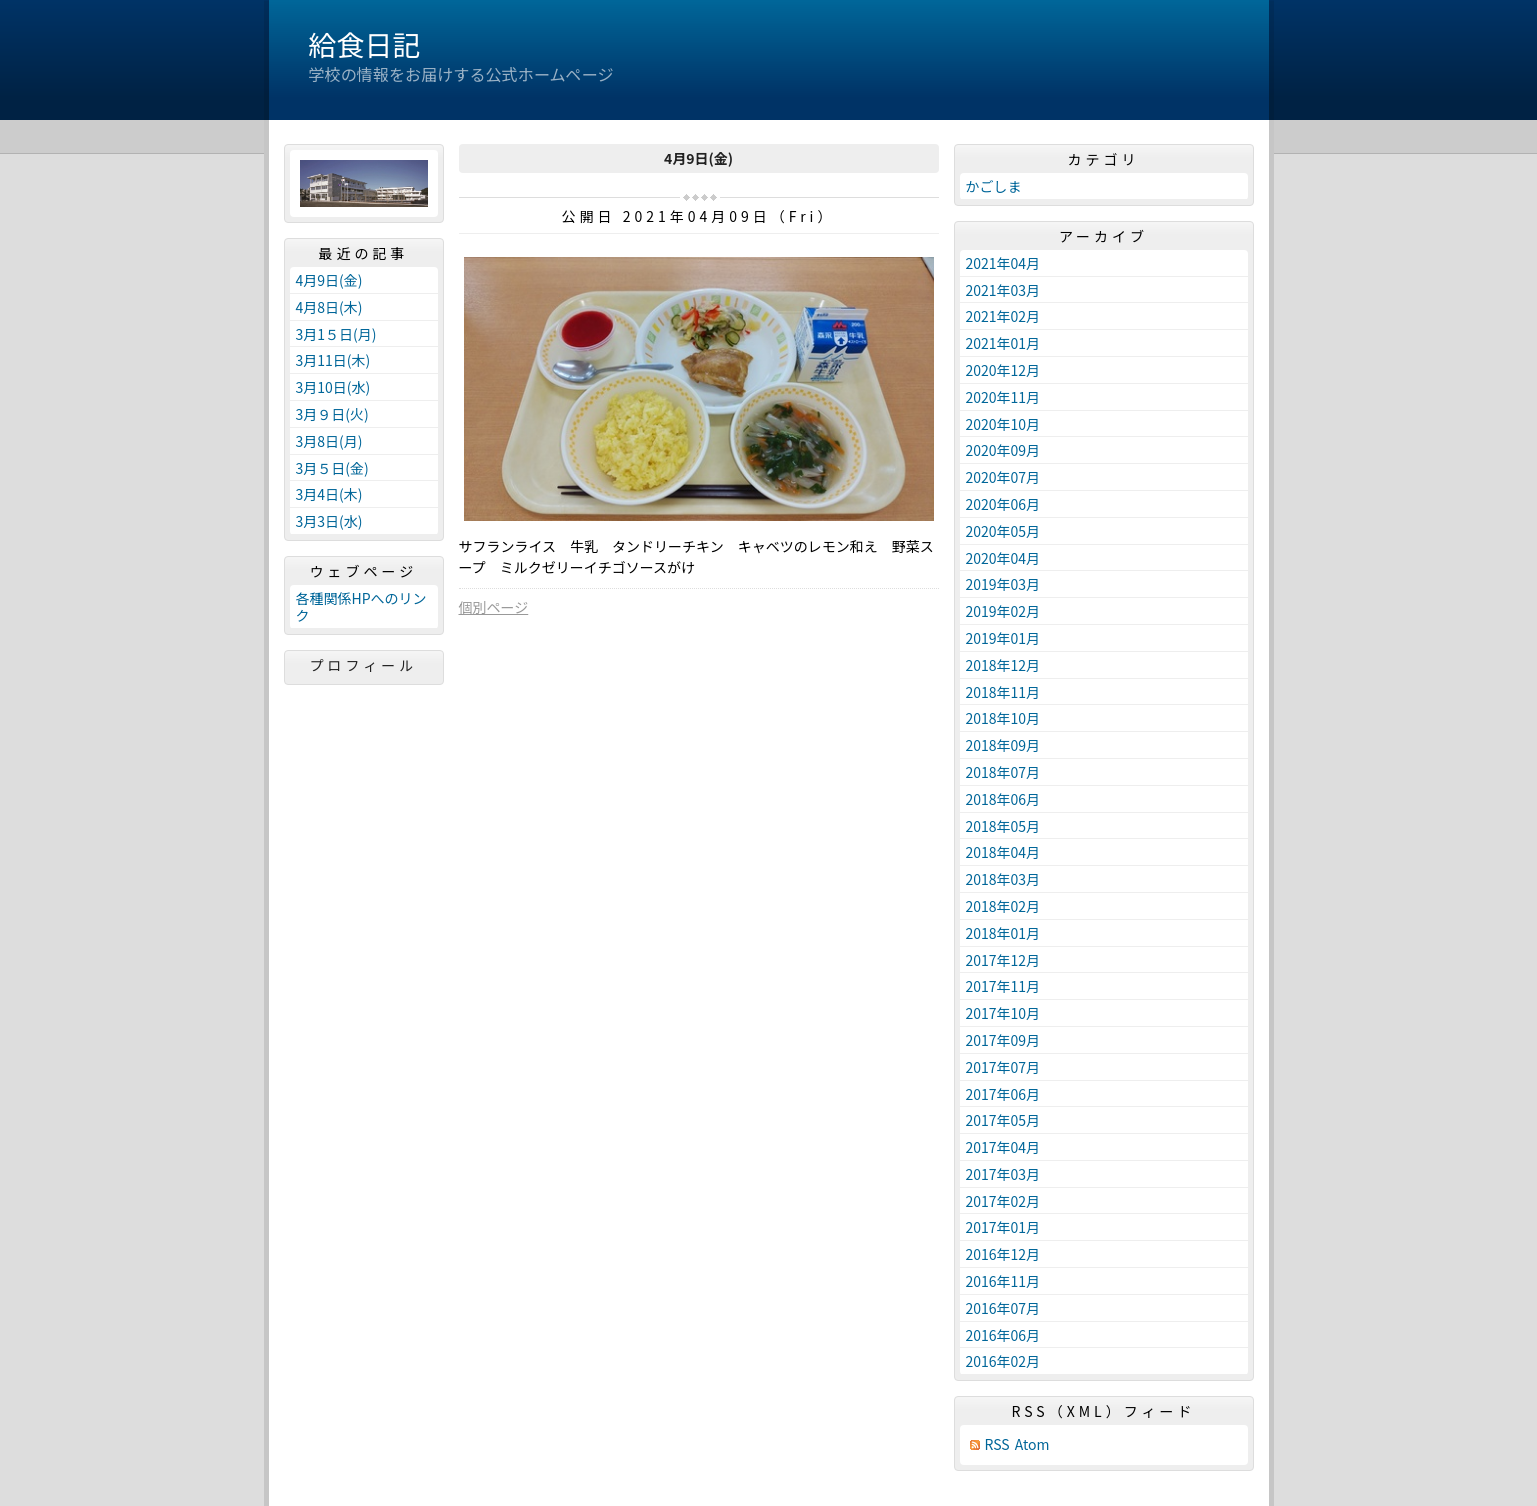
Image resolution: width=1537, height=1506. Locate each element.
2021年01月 (1003, 343)
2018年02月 (1003, 906)
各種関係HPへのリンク (361, 606)
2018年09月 (1003, 745)
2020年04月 (1003, 558)
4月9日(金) (329, 280)
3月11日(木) (333, 360)
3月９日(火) (332, 414)
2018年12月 (1003, 665)
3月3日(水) (329, 521)
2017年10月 (1003, 1013)
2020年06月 (1003, 504)
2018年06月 (1003, 799)
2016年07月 (1003, 1308)
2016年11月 (1003, 1281)
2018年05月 (1003, 826)
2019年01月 (1003, 638)
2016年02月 (1003, 1361)
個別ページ (494, 607)
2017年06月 (1003, 1094)
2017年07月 (1003, 1067)
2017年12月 (1003, 960)
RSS (997, 1444)
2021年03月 (1003, 290)
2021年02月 (1003, 316)
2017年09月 (1003, 1040)
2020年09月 (1003, 450)
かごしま (994, 186)
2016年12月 (1003, 1254)
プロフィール (364, 665)
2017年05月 (1003, 1120)
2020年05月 (1003, 531)
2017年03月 (1003, 1174)
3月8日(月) (329, 441)
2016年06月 (1003, 1335)
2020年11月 (1003, 397)
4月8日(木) (329, 307)
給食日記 (365, 44)
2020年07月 (1003, 477)
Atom (1032, 1444)
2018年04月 (1003, 852)
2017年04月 (1003, 1147)
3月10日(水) (333, 387)
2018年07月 (1003, 772)
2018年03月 (1003, 879)
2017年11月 (1003, 986)
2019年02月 (1003, 611)
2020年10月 (1003, 424)
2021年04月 (1003, 263)
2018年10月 (1003, 718)
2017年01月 (1003, 1227)
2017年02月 (1003, 1201)
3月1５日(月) (336, 334)
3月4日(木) (329, 494)
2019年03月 (1003, 584)
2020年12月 (1003, 370)
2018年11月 (1003, 692)
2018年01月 (1003, 933)
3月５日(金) (332, 468)
